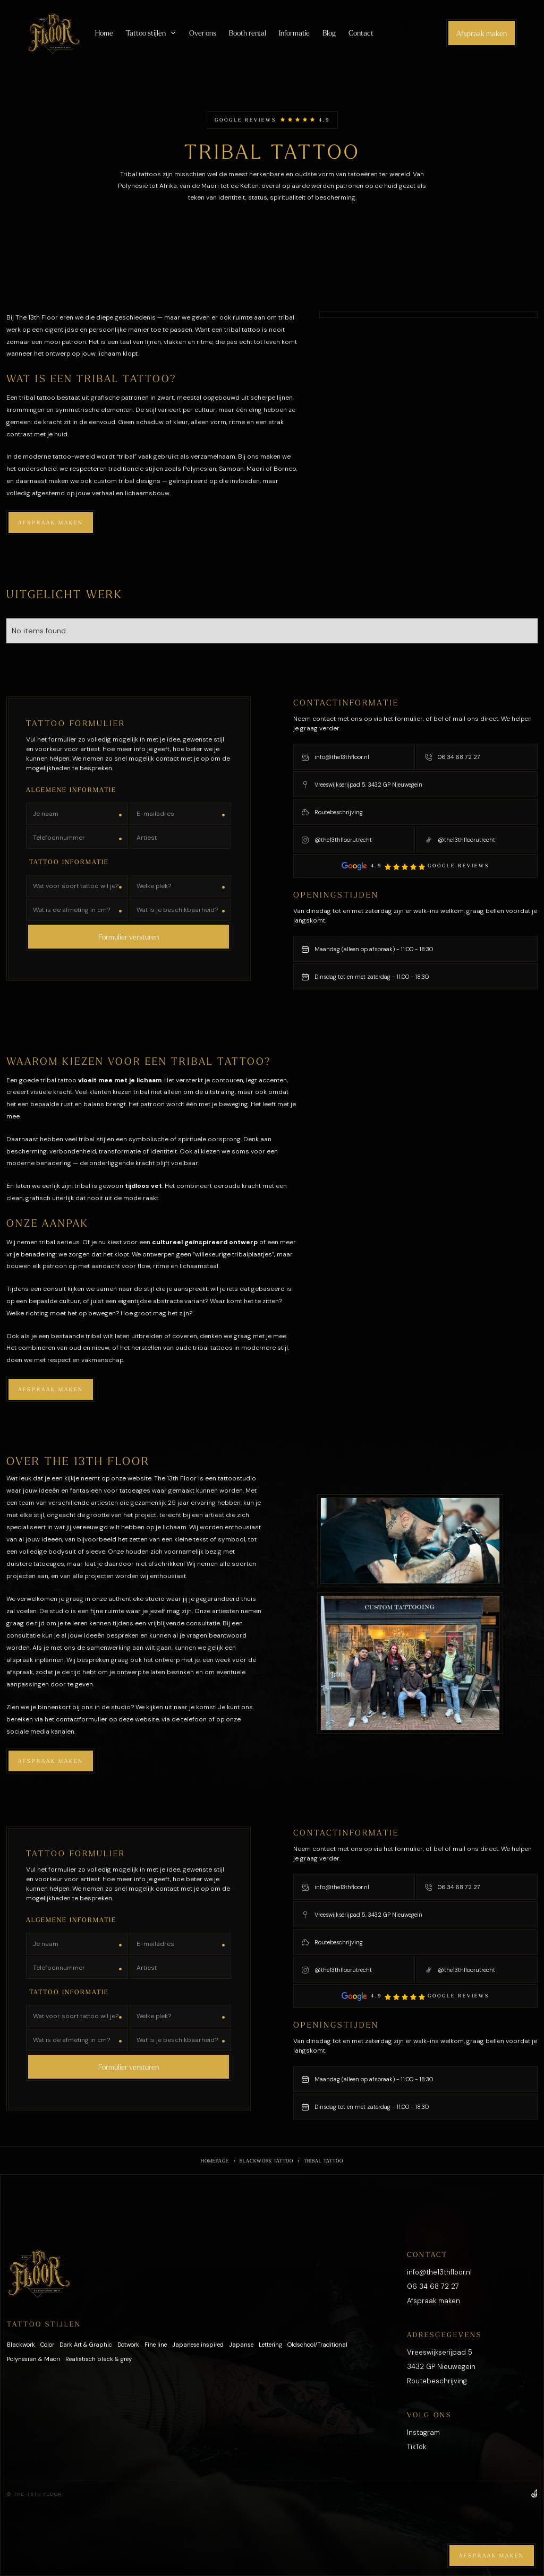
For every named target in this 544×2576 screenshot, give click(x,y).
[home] (53, 33)
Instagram (423, 2432)
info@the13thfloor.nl (439, 2272)
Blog (329, 32)
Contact (360, 32)
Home (104, 32)
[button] (151, 32)
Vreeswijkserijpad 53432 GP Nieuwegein (441, 2359)
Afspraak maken (481, 33)
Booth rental (247, 32)
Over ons (202, 32)
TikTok (416, 2446)
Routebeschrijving (437, 2380)
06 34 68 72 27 (433, 2286)
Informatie (294, 32)
